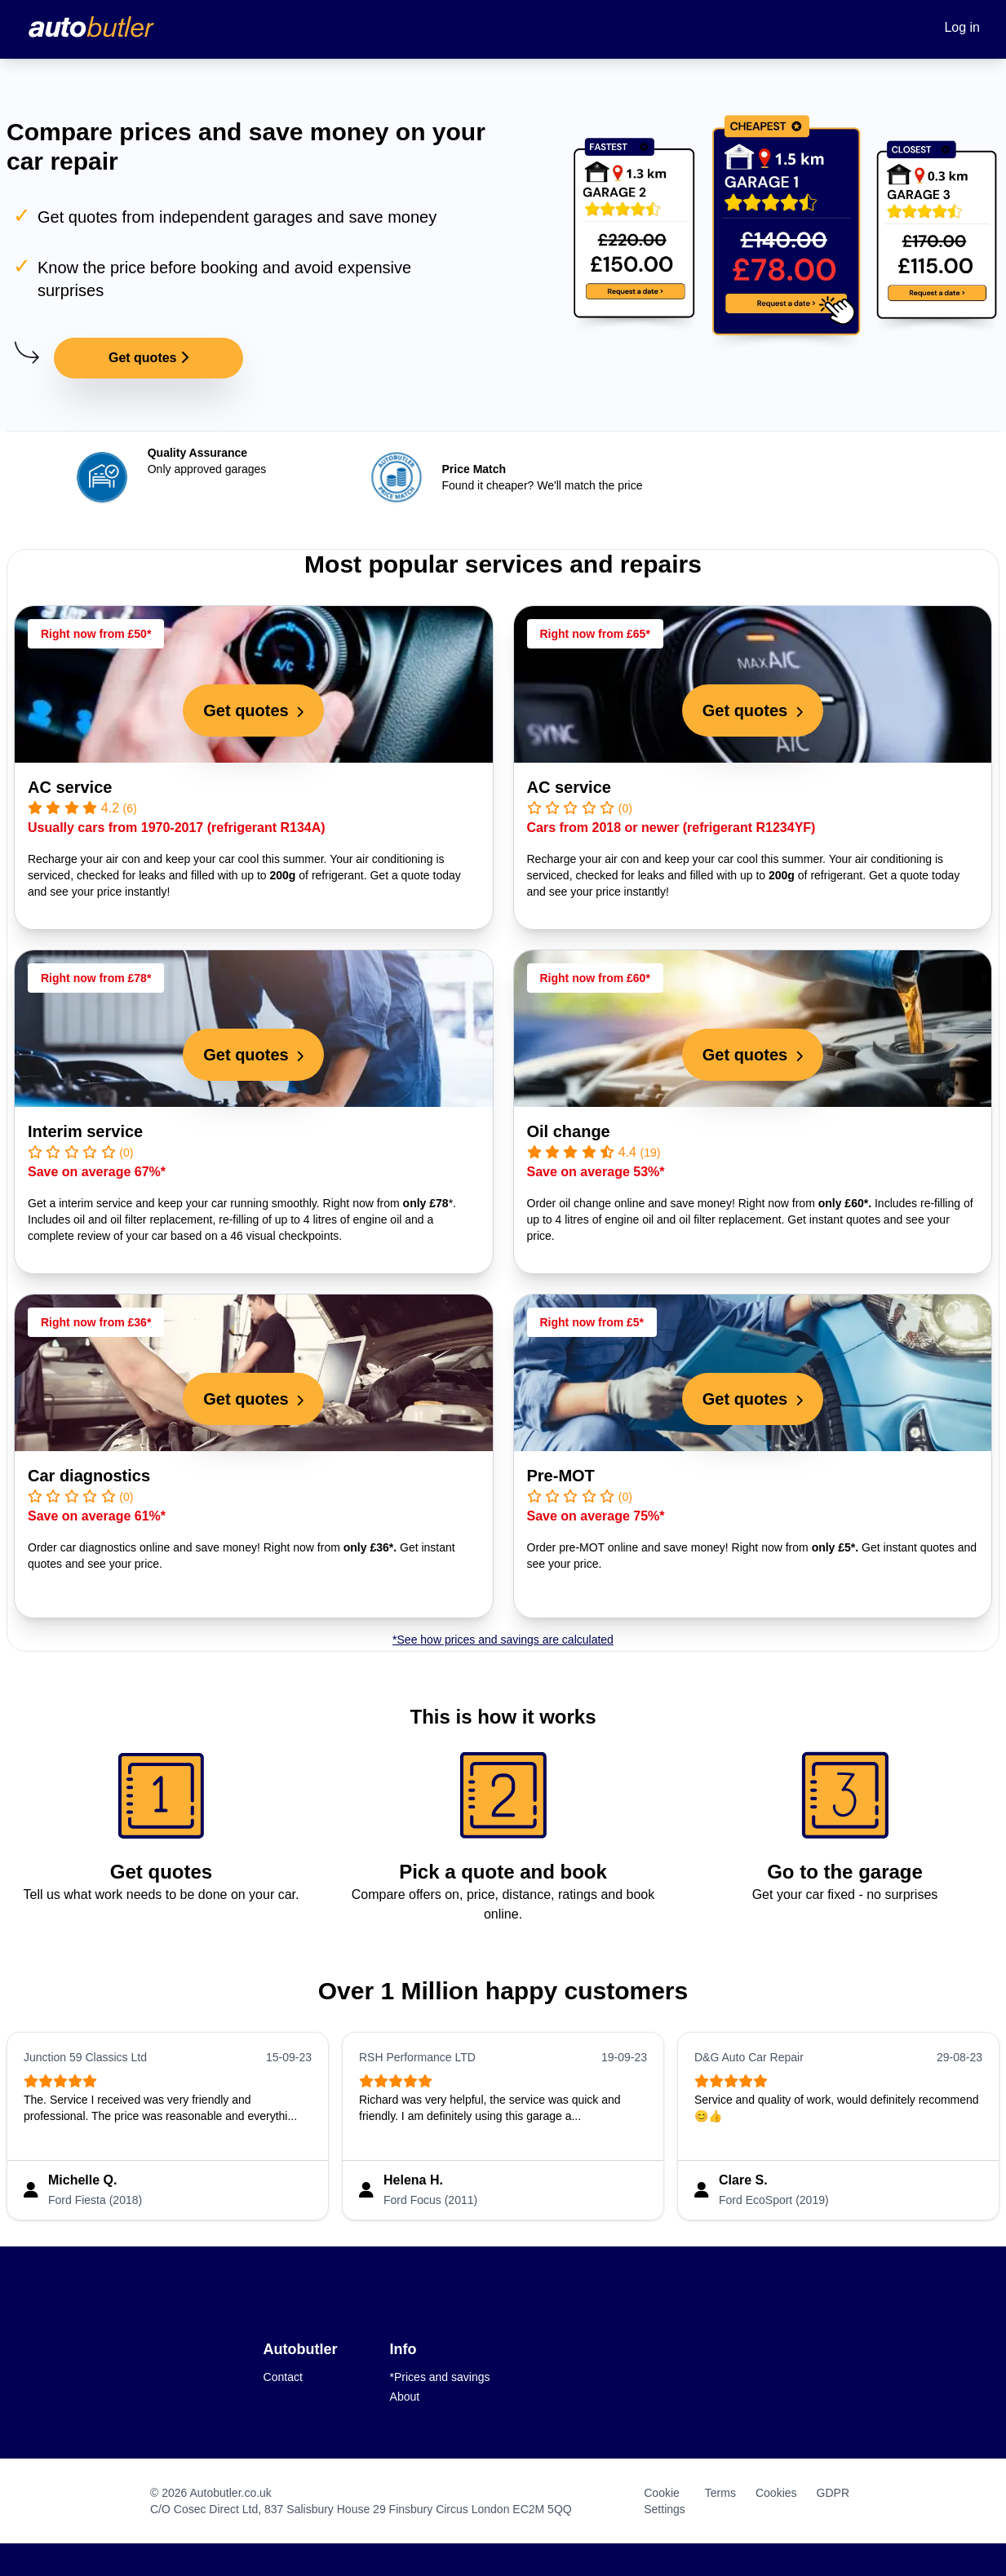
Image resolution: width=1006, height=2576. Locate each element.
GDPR (833, 2492)
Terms (720, 2492)
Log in (962, 27)
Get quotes (148, 358)
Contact (283, 2376)
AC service (70, 787)
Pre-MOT (561, 1476)
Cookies (776, 2492)
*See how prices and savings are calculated (503, 1639)
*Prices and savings (440, 2376)
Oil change (568, 1131)
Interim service (85, 1131)
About (405, 2396)
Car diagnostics (89, 1476)
